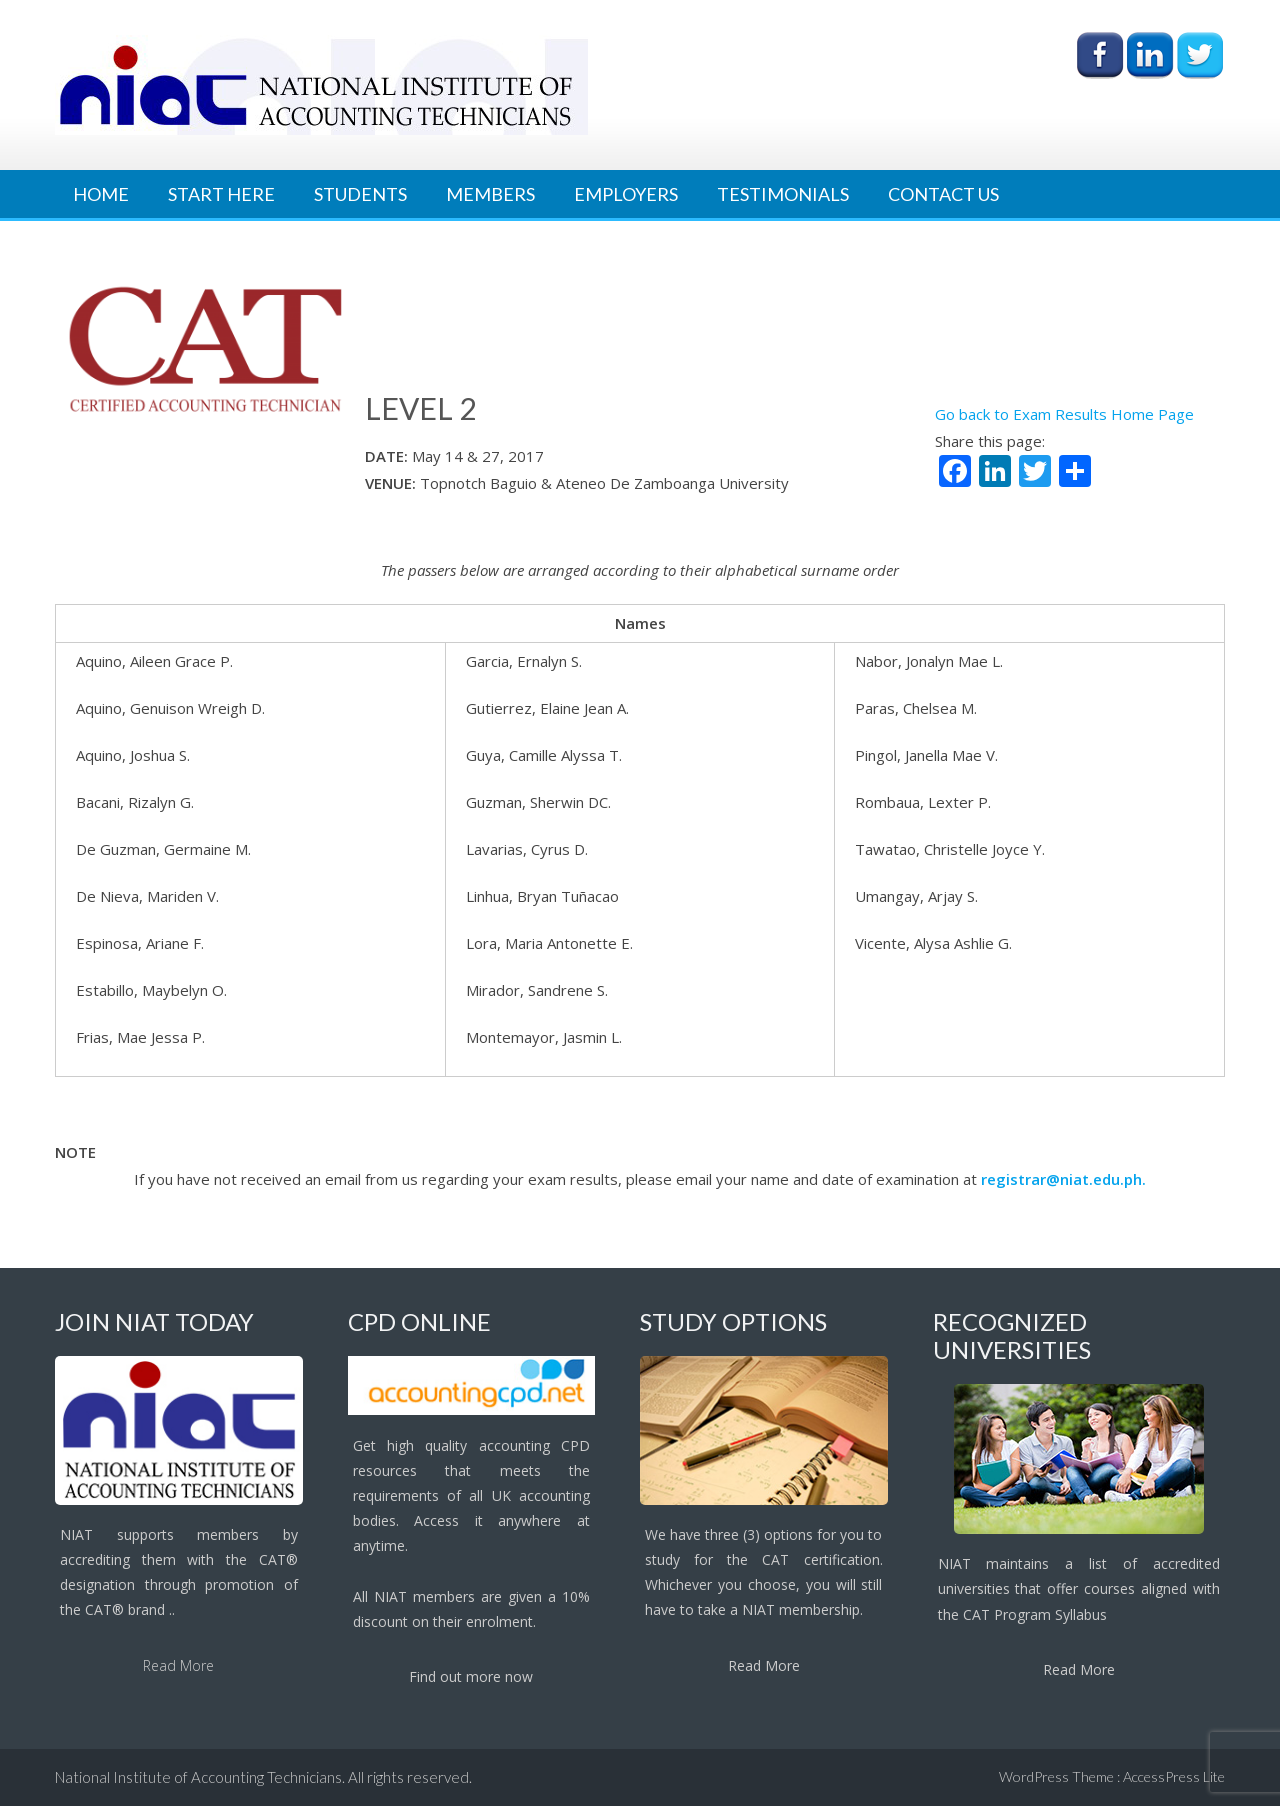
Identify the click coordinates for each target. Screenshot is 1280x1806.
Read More (178, 1665)
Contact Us (943, 194)
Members (490, 194)
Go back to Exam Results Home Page (1064, 414)
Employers (626, 194)
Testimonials (783, 194)
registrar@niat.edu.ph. (1063, 1179)
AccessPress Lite (1174, 1776)
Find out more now (471, 1676)
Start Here (221, 194)
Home (101, 194)
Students (360, 194)
